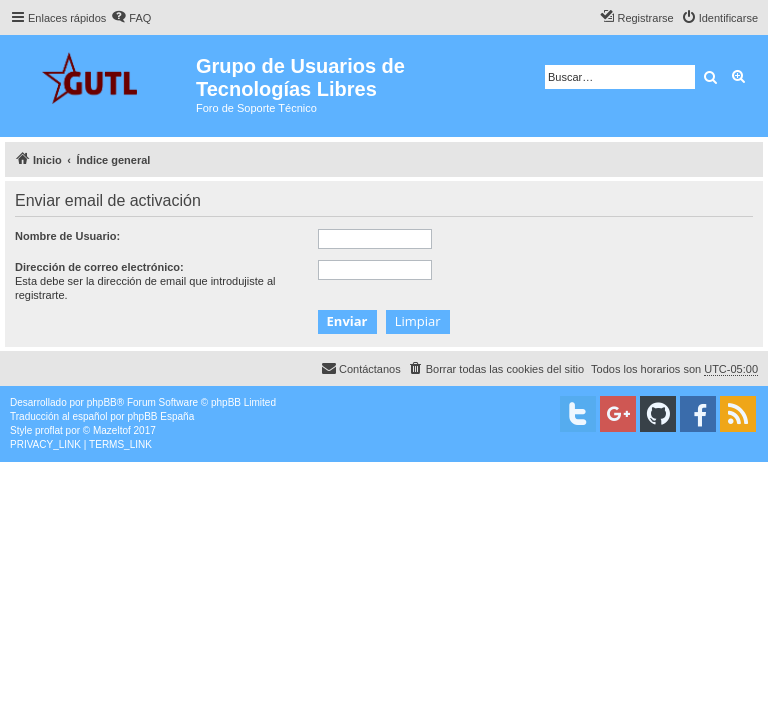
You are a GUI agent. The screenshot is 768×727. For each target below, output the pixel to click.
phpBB (102, 402)
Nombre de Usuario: (67, 236)
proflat (49, 430)
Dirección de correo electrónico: (99, 267)
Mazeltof (112, 430)
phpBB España (160, 416)
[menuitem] (131, 18)
